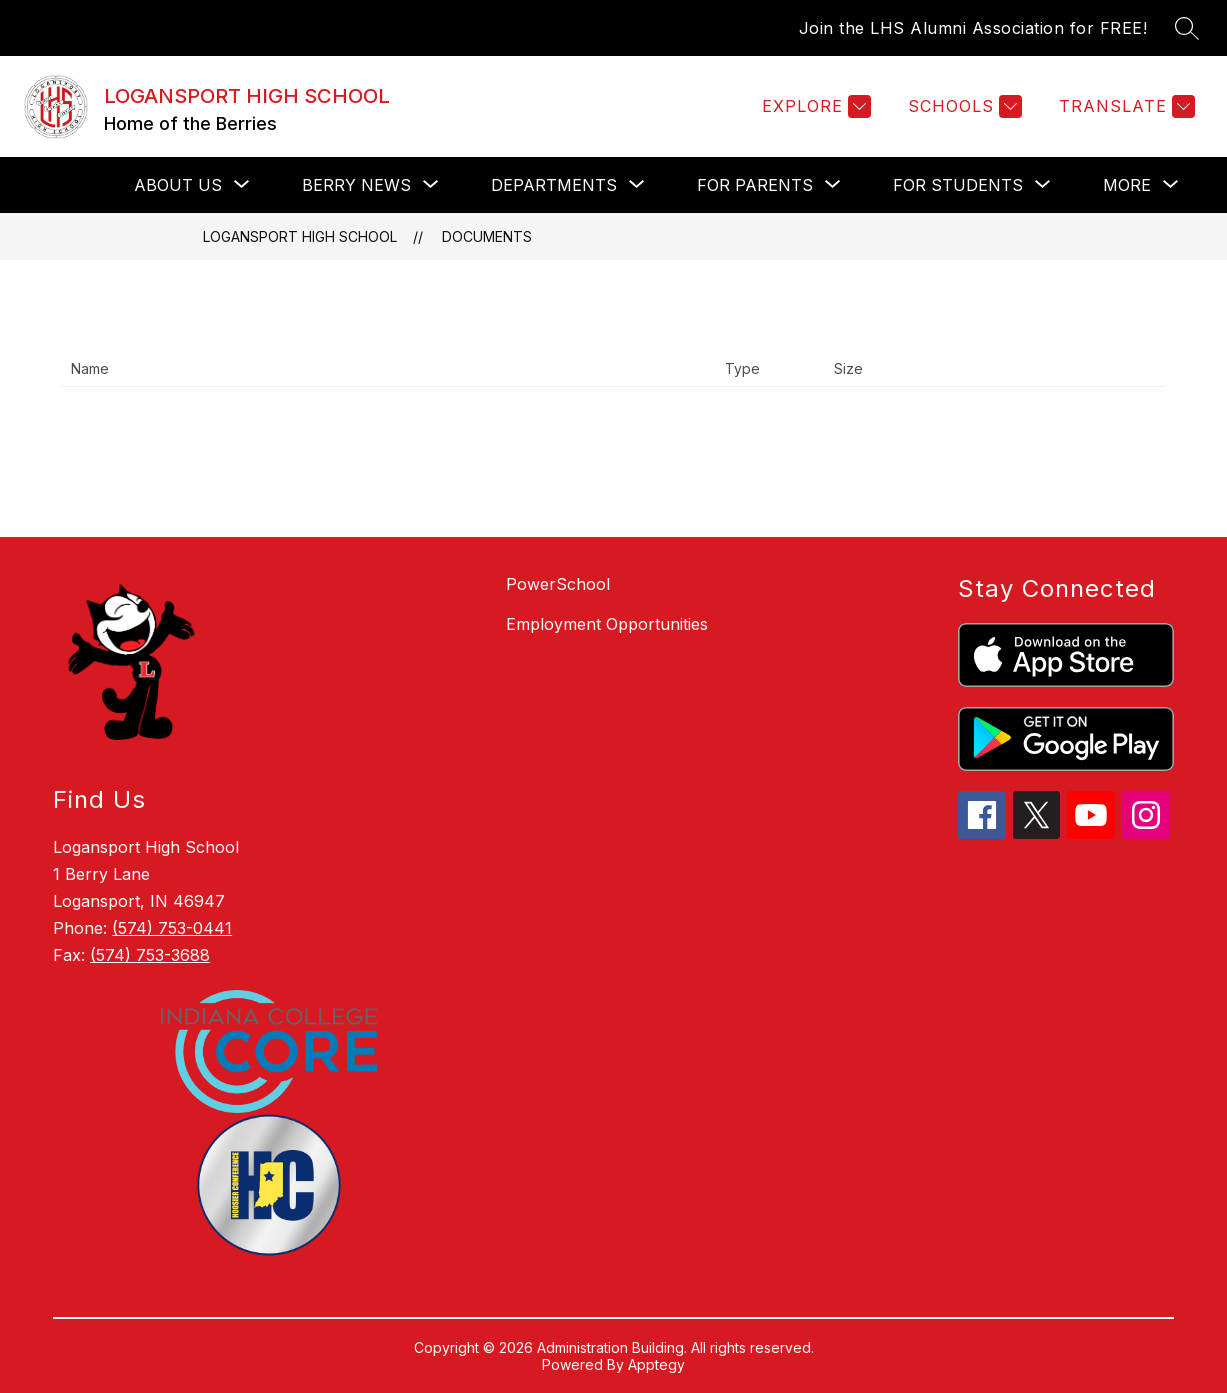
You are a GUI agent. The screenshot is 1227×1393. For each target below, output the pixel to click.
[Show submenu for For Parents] (755, 185)
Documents (487, 236)
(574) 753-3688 (150, 955)
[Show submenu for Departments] (554, 185)
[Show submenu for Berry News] (356, 185)
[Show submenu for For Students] (958, 185)
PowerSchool (558, 584)
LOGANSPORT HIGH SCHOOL (300, 236)
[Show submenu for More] (1127, 185)
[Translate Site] (1124, 106)
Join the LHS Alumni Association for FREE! (973, 28)
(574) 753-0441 (172, 928)
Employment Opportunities (607, 624)
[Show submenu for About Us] (178, 185)
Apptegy (656, 1364)
